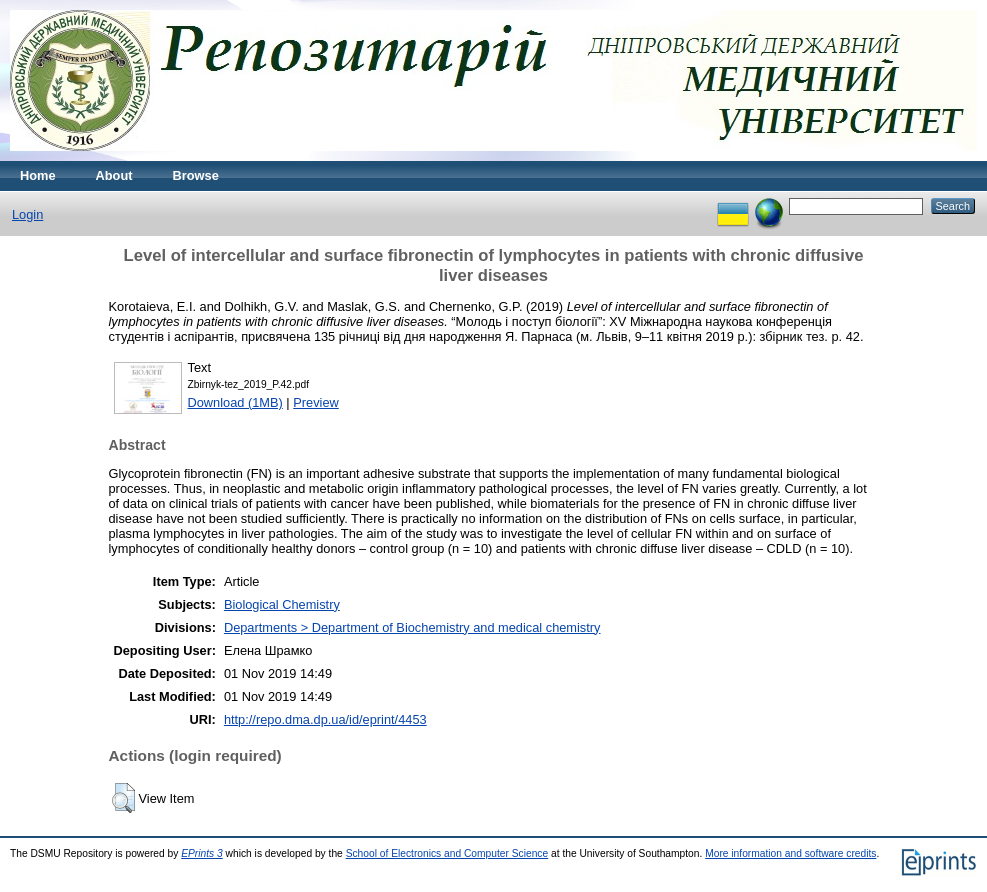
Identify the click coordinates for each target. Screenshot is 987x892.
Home (38, 175)
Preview (316, 402)
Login (27, 214)
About (114, 175)
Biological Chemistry (282, 604)
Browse (196, 175)
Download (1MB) (235, 402)
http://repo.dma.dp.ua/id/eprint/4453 (325, 719)
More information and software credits (790, 853)
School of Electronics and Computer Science (447, 853)
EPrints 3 (202, 853)
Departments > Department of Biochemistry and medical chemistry (412, 627)
